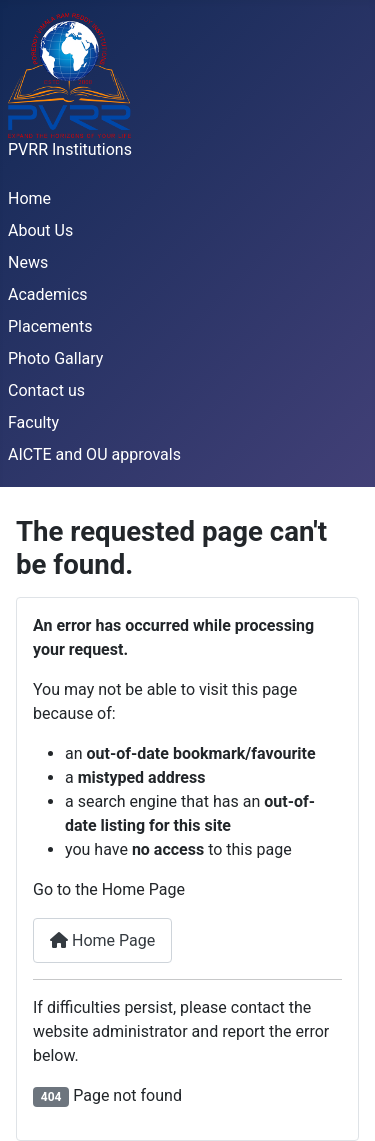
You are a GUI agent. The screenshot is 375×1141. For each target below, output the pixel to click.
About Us (40, 230)
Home (29, 198)
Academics (48, 294)
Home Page (102, 940)
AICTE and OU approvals (94, 454)
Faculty (33, 422)
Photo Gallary (55, 358)
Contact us (46, 390)
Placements (50, 326)
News (28, 262)
